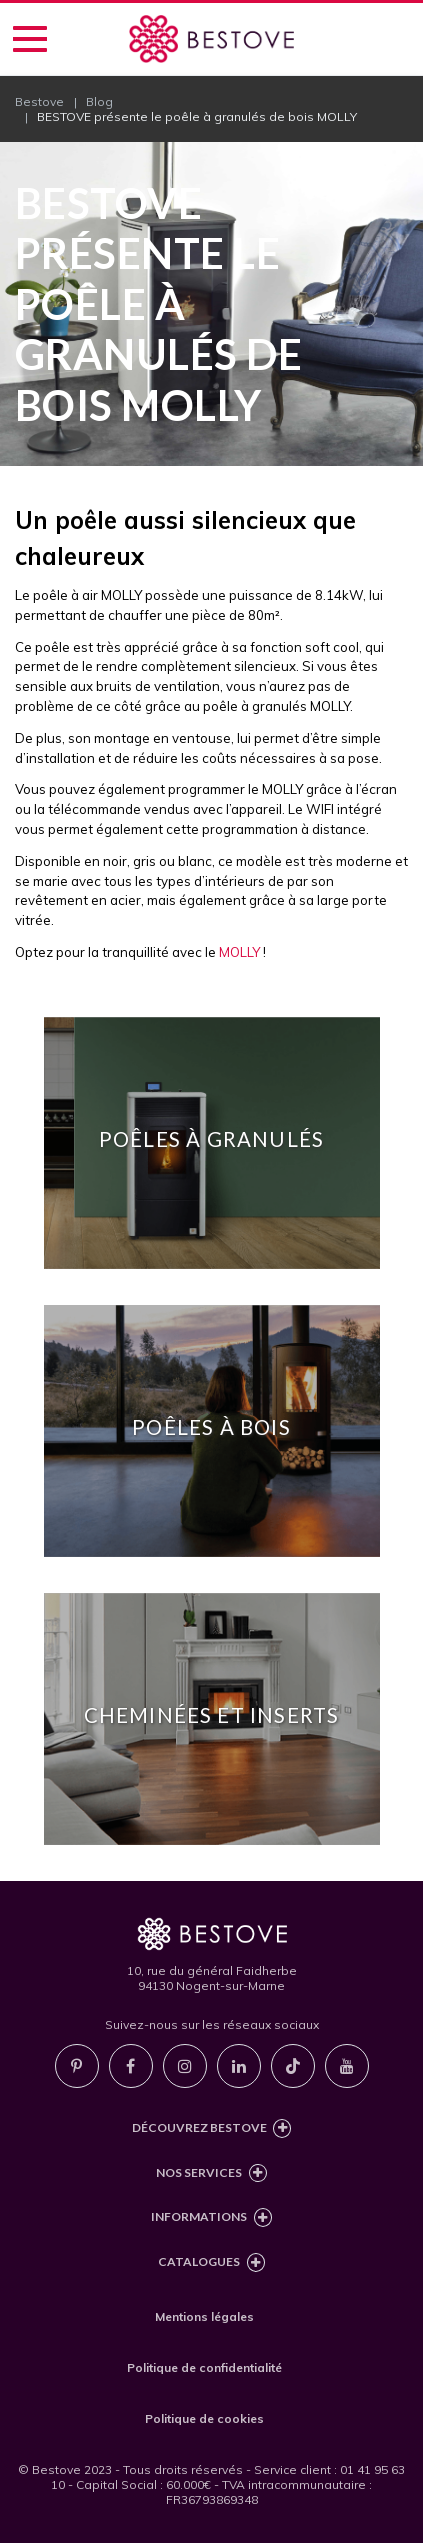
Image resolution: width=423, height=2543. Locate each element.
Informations (211, 2217)
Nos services (211, 2173)
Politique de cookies (204, 2418)
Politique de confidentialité (204, 2367)
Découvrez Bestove (211, 2128)
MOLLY (239, 952)
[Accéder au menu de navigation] (30, 39)
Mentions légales (204, 2316)
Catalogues (211, 2262)
